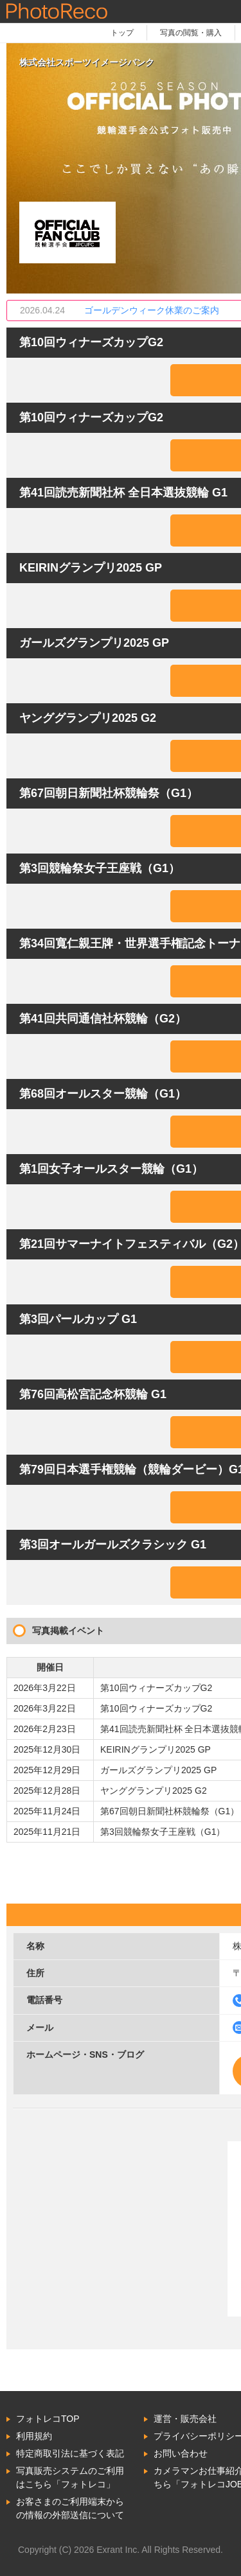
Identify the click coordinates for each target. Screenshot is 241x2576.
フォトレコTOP (48, 2419)
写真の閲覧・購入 (191, 32)
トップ (122, 32)
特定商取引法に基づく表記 (70, 2453)
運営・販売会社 (185, 2419)
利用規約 (34, 2436)
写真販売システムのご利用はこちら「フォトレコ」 (70, 2477)
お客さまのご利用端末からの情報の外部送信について (70, 2508)
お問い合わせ (181, 2453)
